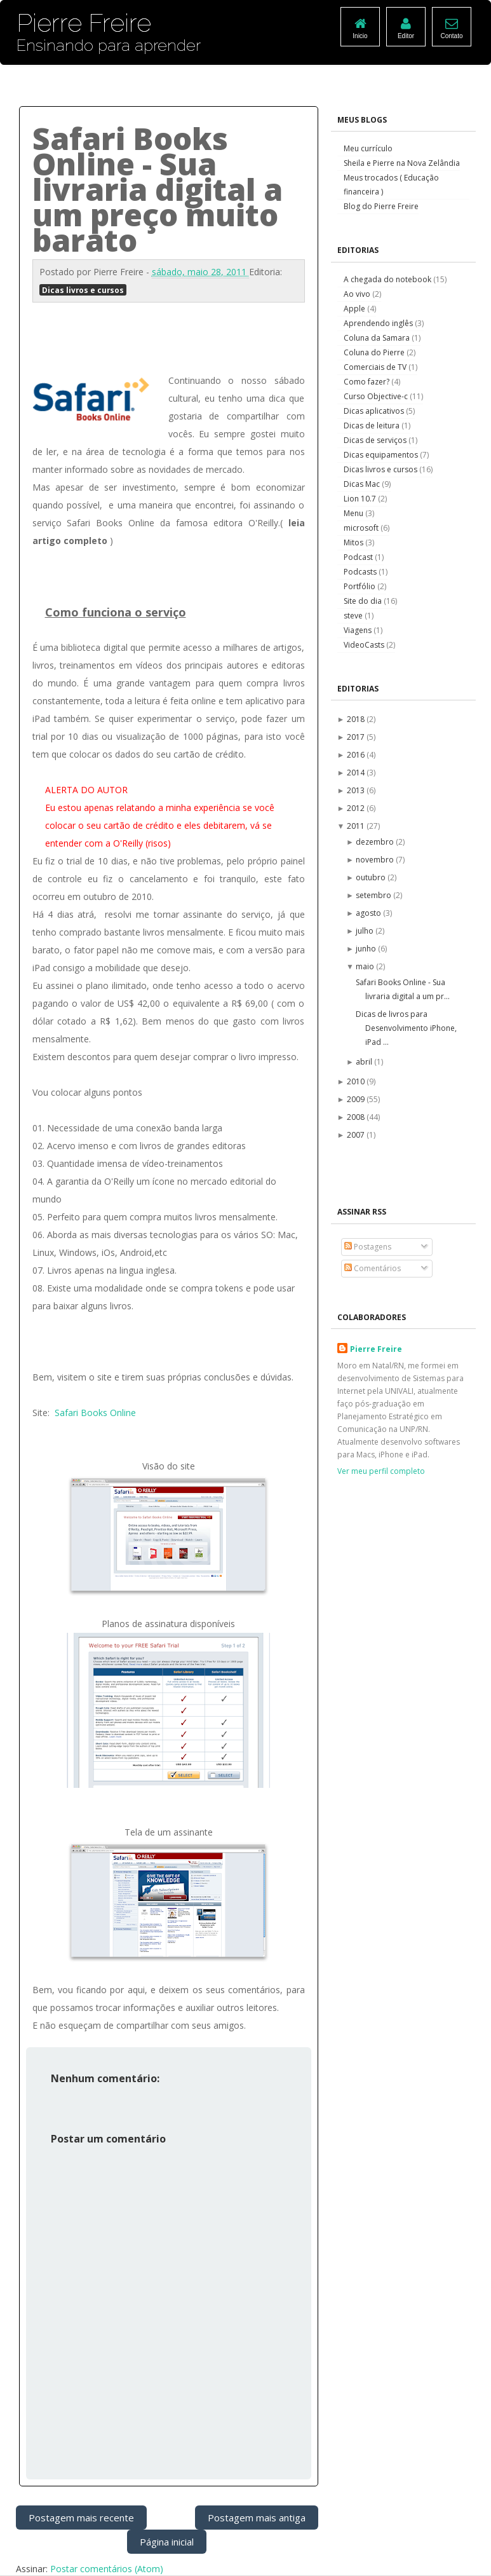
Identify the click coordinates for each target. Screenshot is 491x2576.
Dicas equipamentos (382, 454)
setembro (374, 895)
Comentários (372, 1268)
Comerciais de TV (376, 367)
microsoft (362, 527)
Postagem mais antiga (257, 2517)
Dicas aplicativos (375, 410)
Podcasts (361, 571)
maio (366, 966)
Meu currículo (368, 148)
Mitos (354, 542)
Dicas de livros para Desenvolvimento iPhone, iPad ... (406, 1028)
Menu (354, 513)
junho (367, 948)
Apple (355, 308)
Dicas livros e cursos (83, 290)
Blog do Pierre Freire (381, 206)
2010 (357, 1081)
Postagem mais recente (81, 2517)
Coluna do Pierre (375, 352)
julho (365, 930)
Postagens (367, 1246)
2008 (357, 1117)
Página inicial (167, 2541)
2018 (357, 719)
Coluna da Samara (378, 337)
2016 (357, 754)
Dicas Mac (363, 484)
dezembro (376, 841)
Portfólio (360, 586)
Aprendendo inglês (379, 323)
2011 (357, 826)
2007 (357, 1134)
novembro (376, 859)
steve (354, 615)
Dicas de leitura (372, 425)
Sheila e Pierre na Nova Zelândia (402, 163)
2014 (357, 772)
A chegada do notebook (388, 279)
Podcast (359, 557)
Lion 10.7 (361, 498)
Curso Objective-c (377, 396)
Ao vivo (358, 294)
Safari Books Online (95, 1413)
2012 (357, 808)
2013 (357, 790)
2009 (357, 1099)
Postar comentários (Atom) (106, 2569)
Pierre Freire (376, 1349)
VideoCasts (365, 644)
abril (365, 1061)
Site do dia (364, 601)
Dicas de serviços (376, 440)
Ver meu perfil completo (381, 1471)
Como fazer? (367, 381)
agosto (369, 913)
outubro (371, 877)
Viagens (358, 630)
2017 (357, 737)
